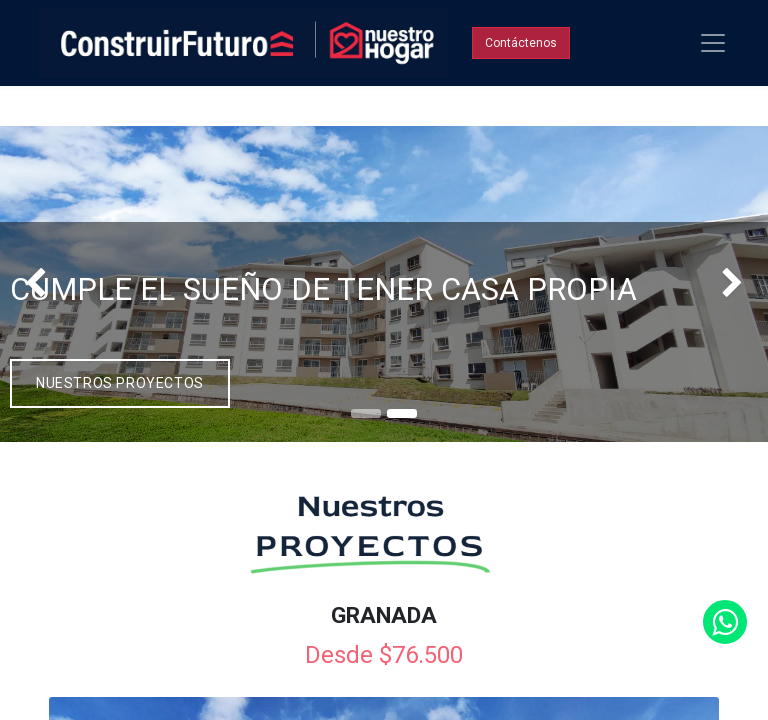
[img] (30, 284)
